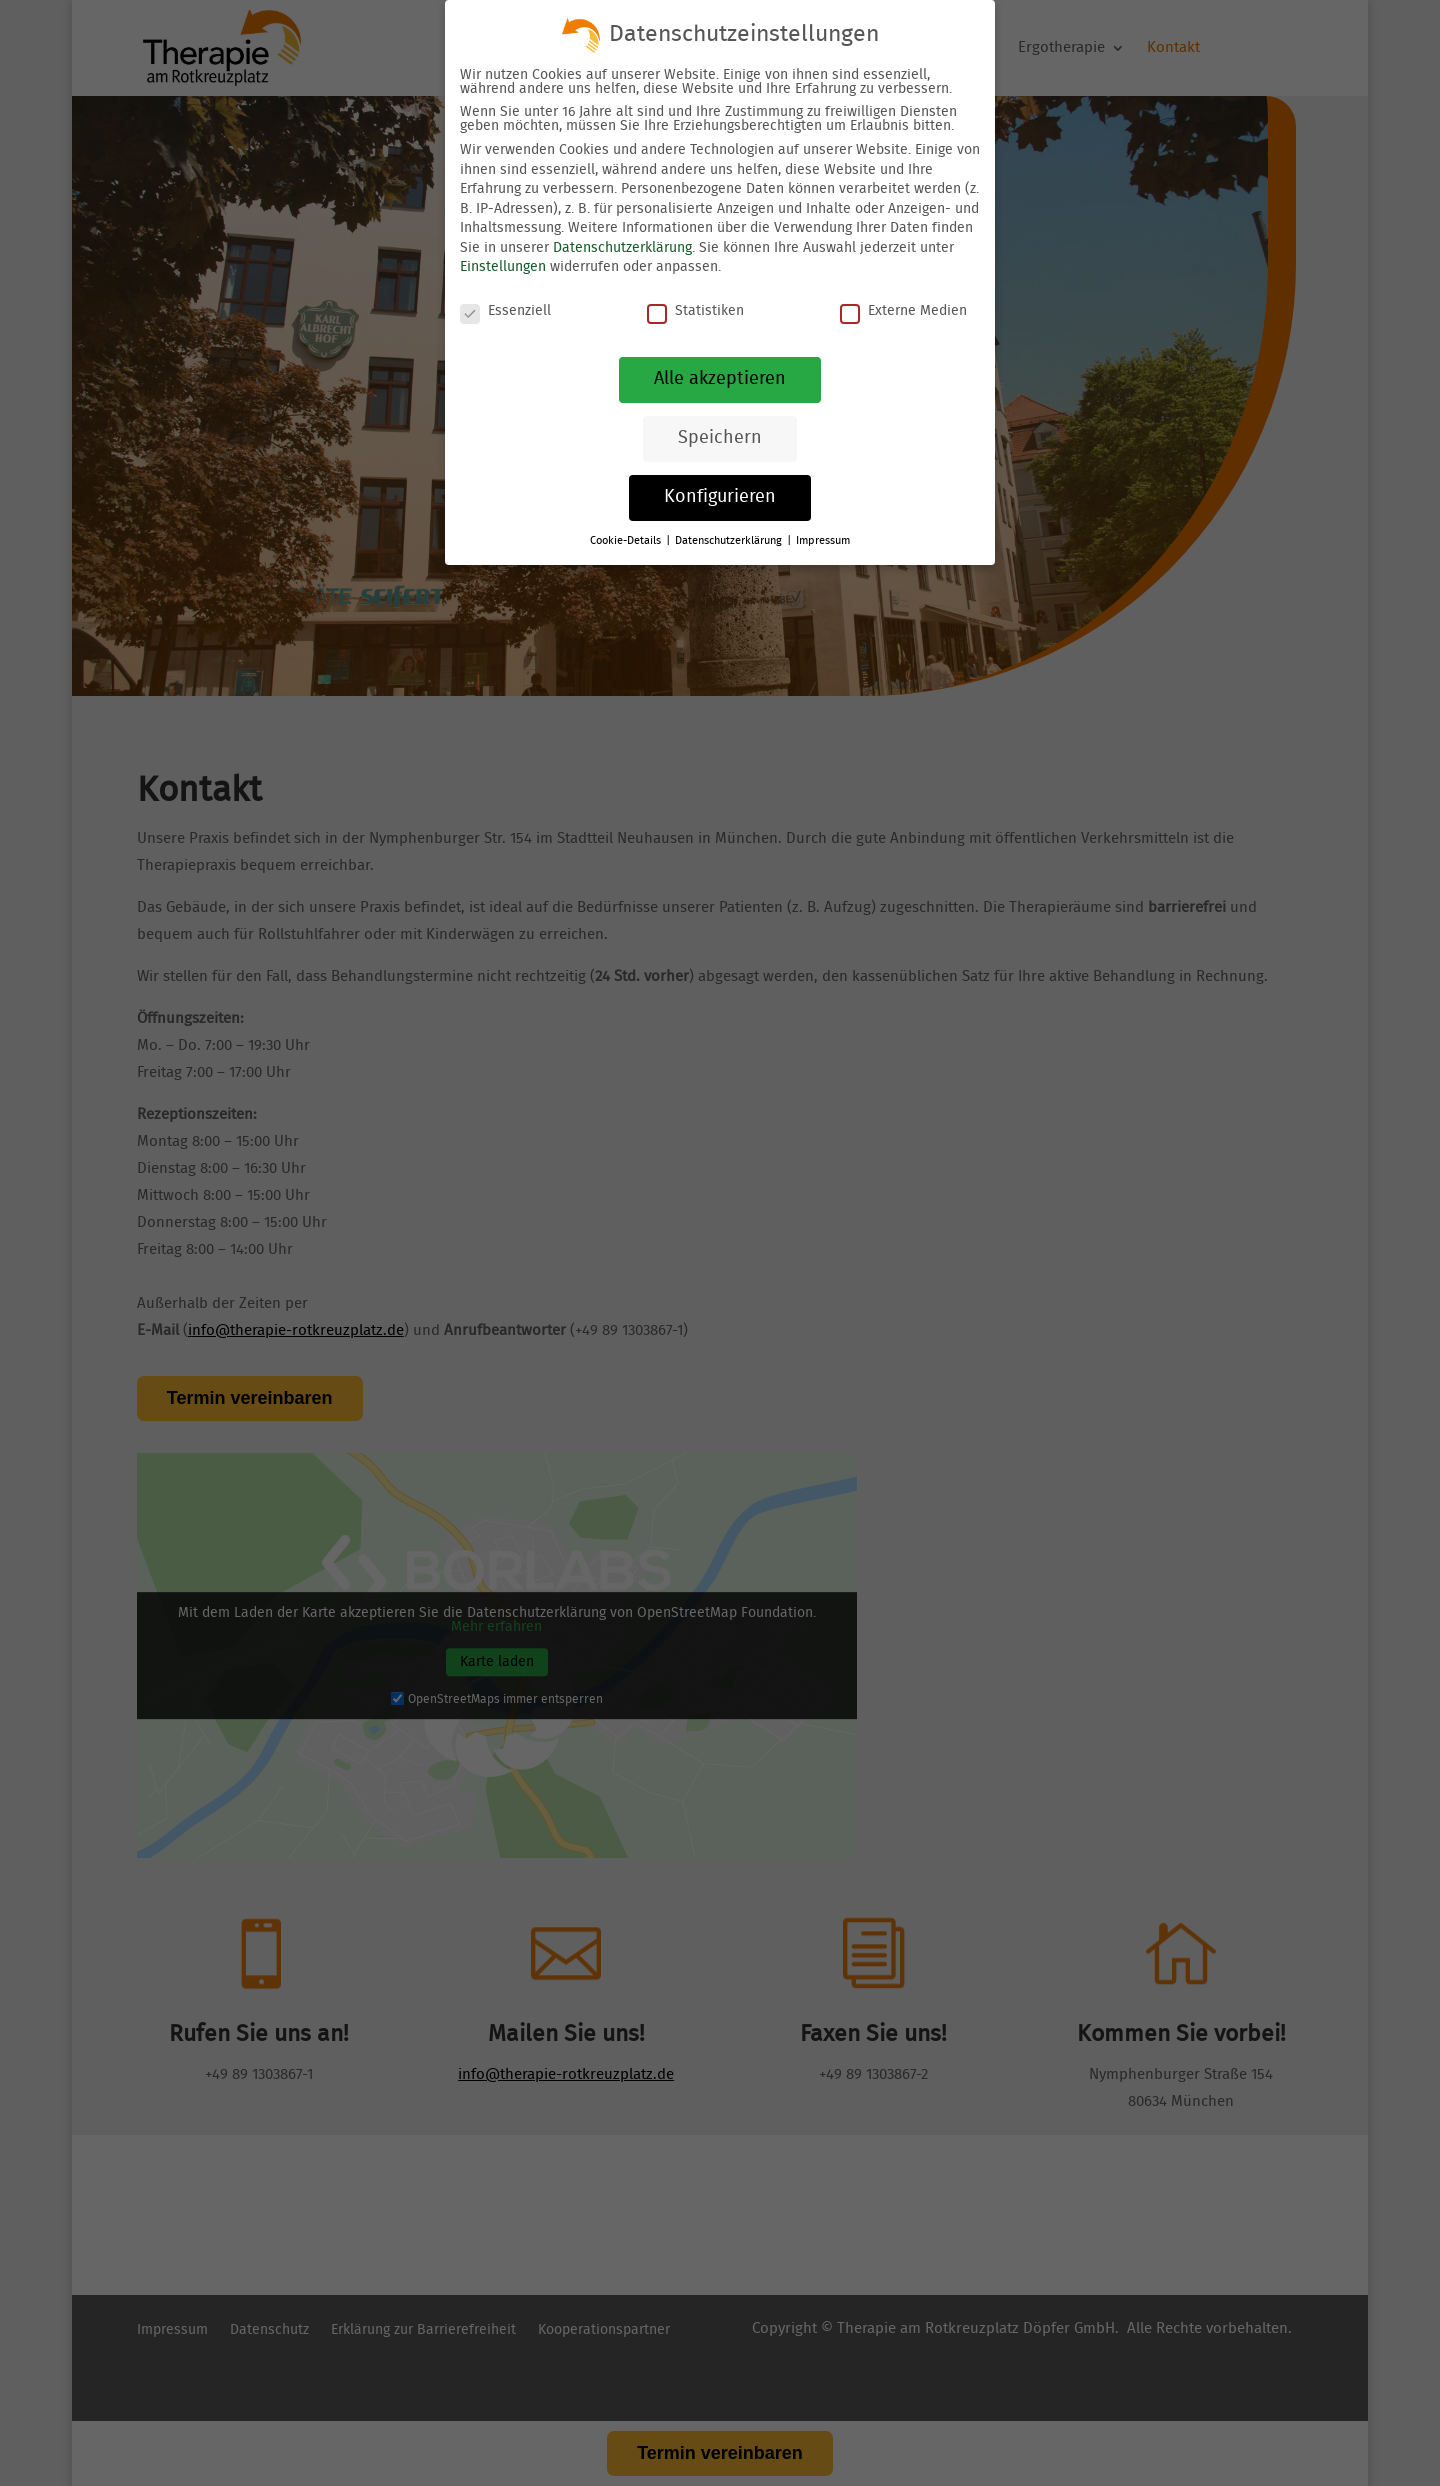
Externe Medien (903, 311)
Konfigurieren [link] (720, 497)
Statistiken (695, 311)
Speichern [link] (720, 438)
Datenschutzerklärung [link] (622, 248)
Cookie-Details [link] (627, 541)
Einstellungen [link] (503, 267)
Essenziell (505, 311)
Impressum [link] (823, 541)
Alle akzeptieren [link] (720, 379)
